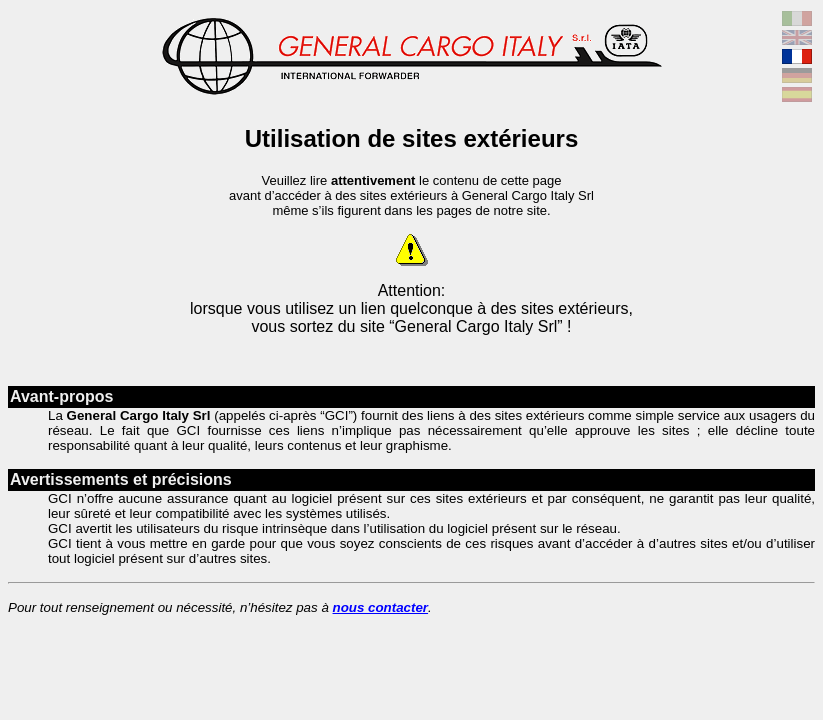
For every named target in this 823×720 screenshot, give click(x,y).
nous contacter (381, 607)
